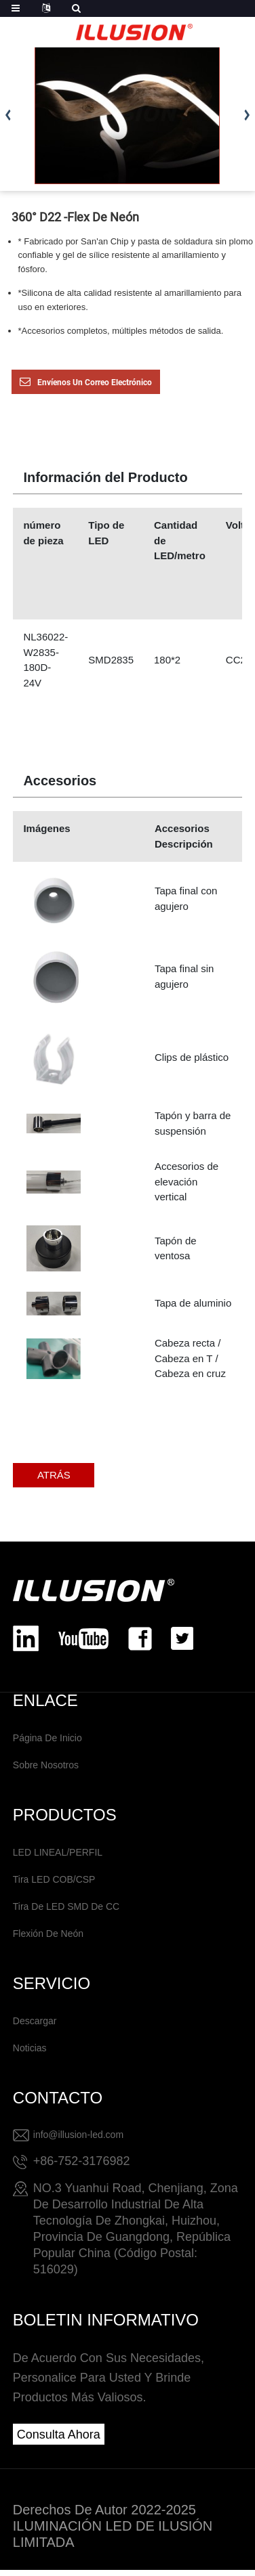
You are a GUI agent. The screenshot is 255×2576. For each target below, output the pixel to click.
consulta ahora (58, 2435)
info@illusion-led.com (78, 2134)
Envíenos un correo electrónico (94, 382)
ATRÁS (54, 1475)
